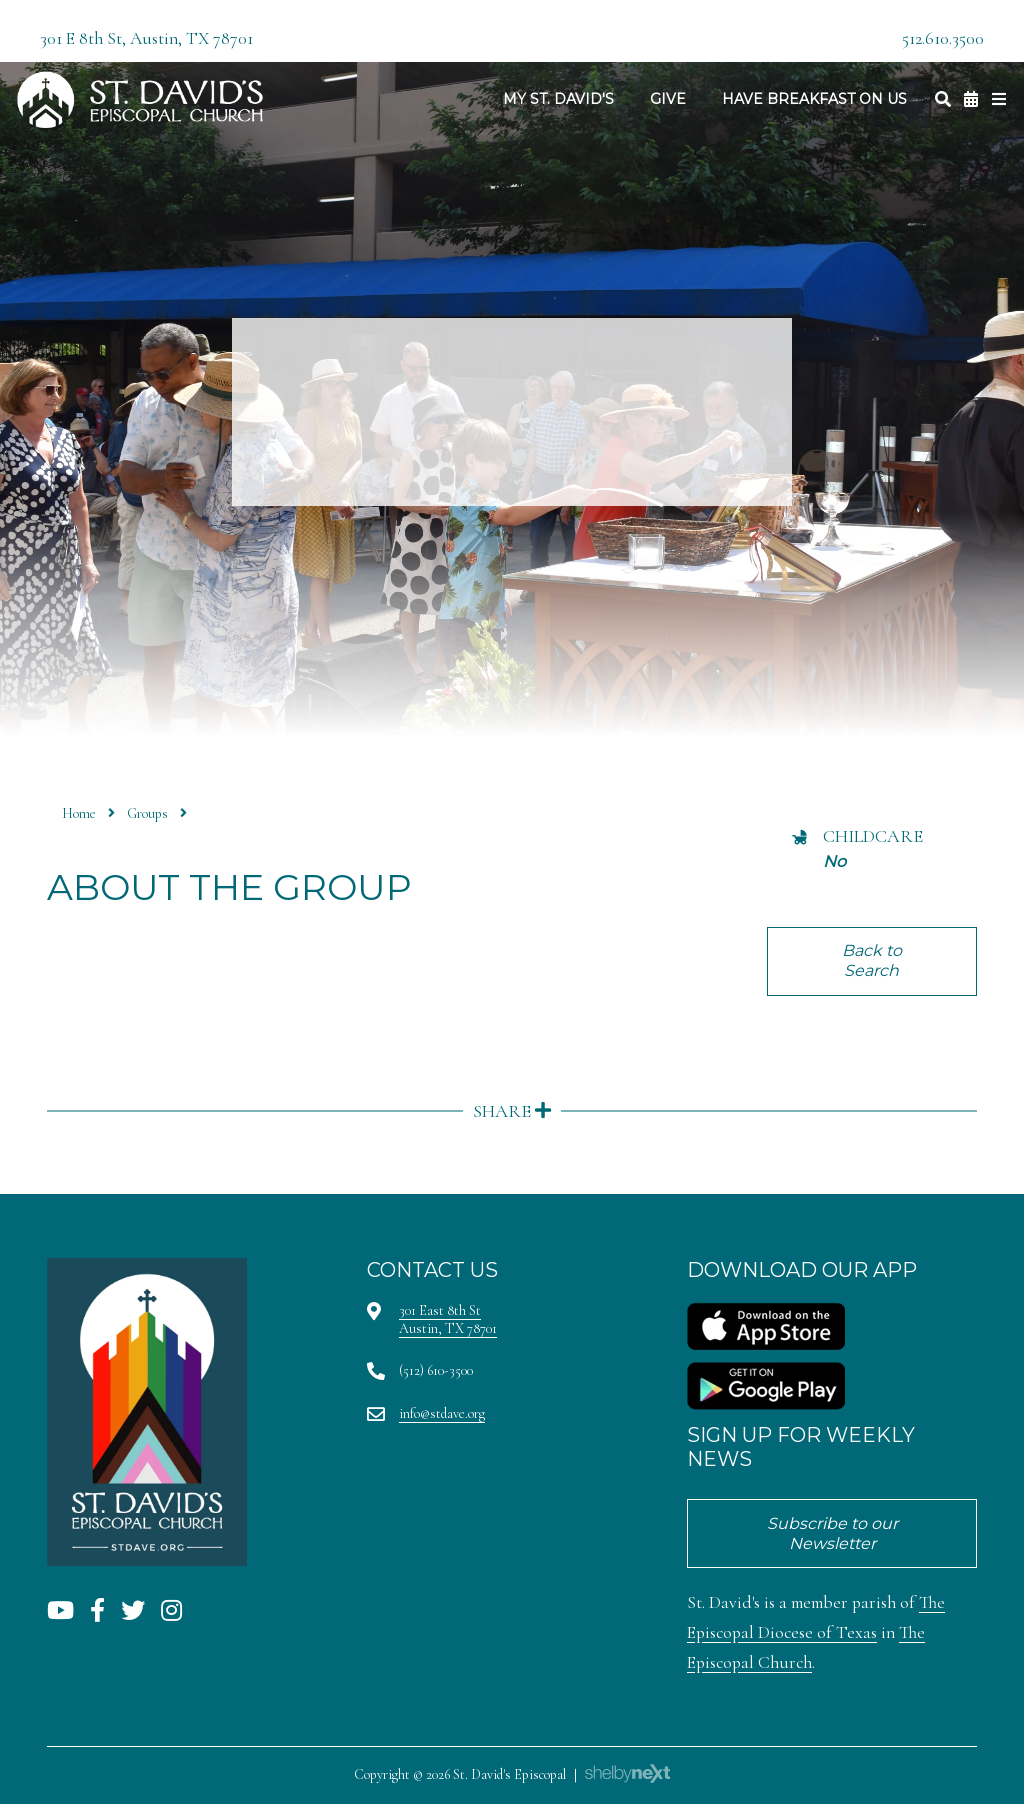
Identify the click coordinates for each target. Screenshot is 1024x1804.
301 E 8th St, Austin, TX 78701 (146, 38)
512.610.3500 (943, 38)
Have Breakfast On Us (814, 99)
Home (79, 813)
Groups (147, 813)
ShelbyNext (627, 1774)
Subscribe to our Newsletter (832, 1533)
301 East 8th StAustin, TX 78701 (448, 1319)
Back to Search (872, 960)
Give (668, 99)
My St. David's (558, 99)
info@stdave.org (442, 1413)
